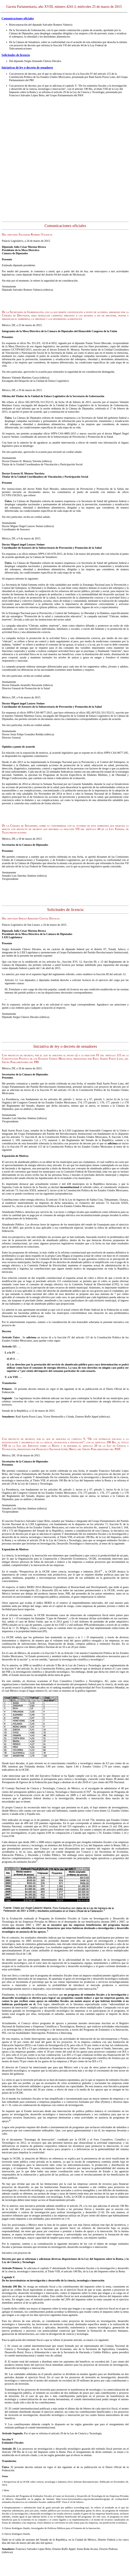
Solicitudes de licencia (16, 55)
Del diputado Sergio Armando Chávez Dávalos (35, 61)
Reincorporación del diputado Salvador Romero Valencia (40, 24)
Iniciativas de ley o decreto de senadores (27, 67)
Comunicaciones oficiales (18, 18)
